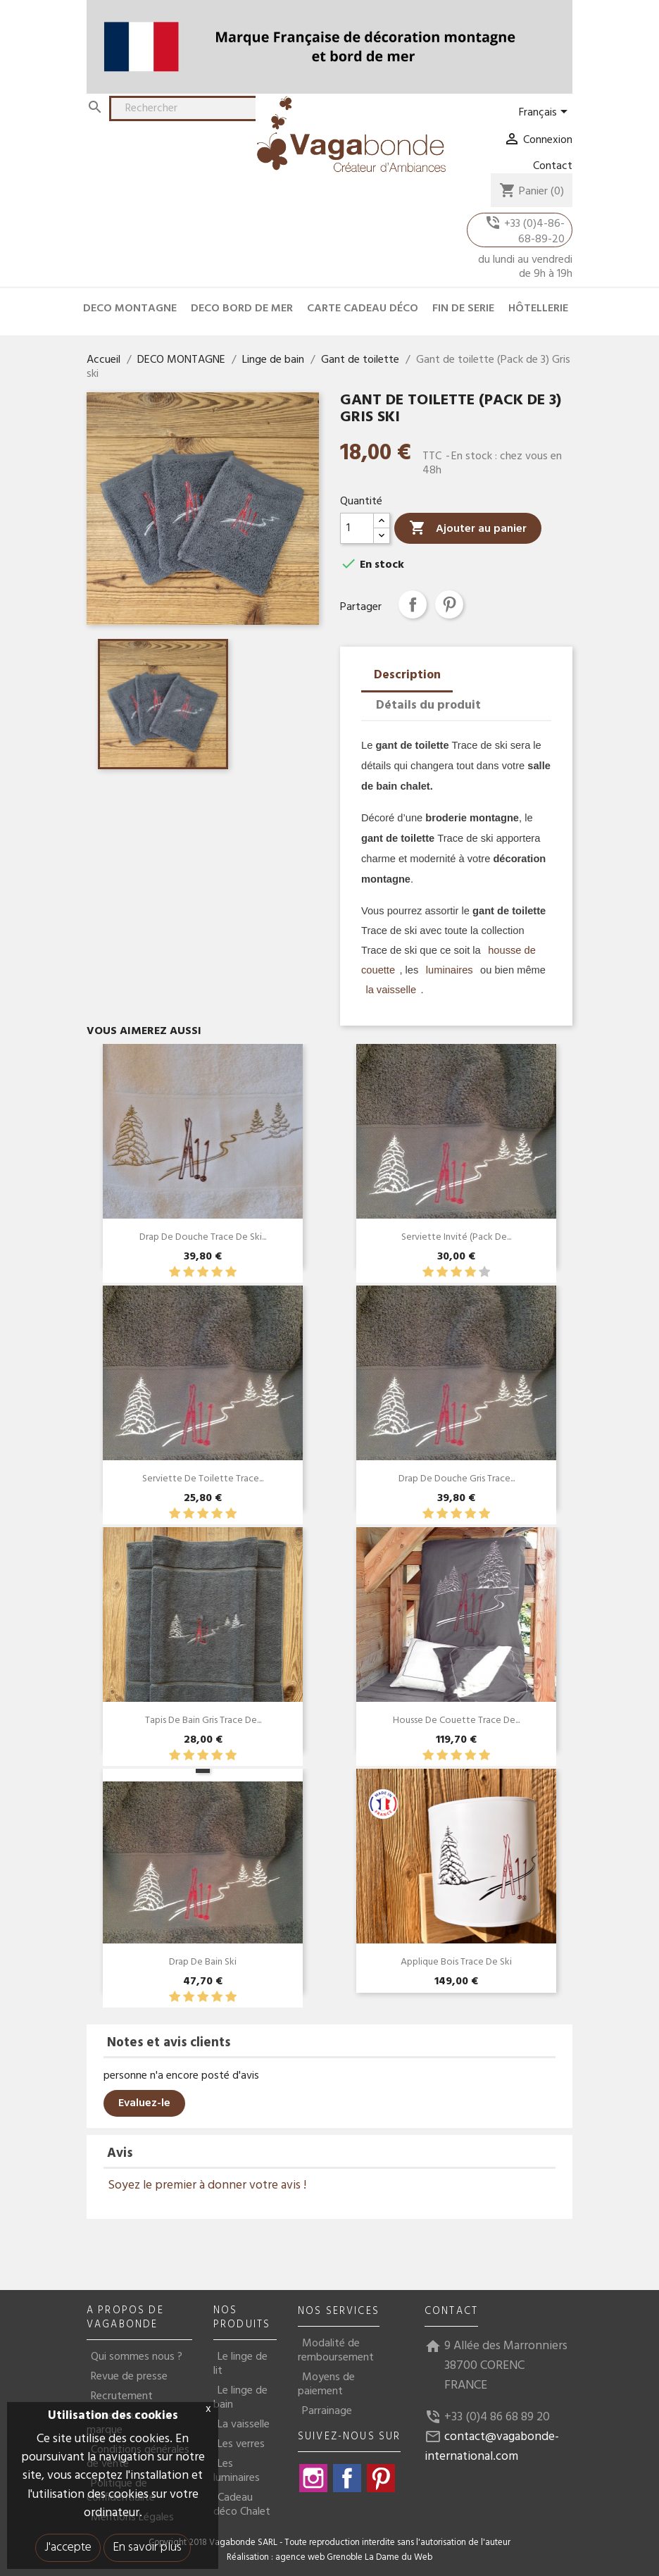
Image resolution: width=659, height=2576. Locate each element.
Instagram (313, 2478)
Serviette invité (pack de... (456, 1237)
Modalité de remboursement (336, 2350)
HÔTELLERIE (538, 308)
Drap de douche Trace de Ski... (202, 1237)
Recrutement (122, 2396)
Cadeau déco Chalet (241, 2505)
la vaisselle (390, 989)
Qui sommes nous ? (136, 2357)
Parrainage (327, 2411)
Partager (412, 604)
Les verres (241, 2444)
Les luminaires (236, 2471)
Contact (552, 166)
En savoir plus (147, 2547)
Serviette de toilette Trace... (202, 1479)
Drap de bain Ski (203, 1962)
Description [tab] (407, 675)
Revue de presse (129, 2376)
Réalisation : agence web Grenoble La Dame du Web (329, 2558)
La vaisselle (244, 2424)
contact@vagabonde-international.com (492, 2447)
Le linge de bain (240, 2398)
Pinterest (449, 604)
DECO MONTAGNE (130, 308)
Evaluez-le (144, 2103)
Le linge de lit (240, 2364)
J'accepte (68, 2547)
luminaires (448, 970)
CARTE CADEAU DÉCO (362, 308)
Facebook (347, 2478)
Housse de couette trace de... (456, 1720)
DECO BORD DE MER (242, 308)
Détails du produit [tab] (428, 705)
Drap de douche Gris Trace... (456, 1479)
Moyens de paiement (326, 2384)
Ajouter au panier (468, 528)
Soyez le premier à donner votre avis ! (207, 2185)
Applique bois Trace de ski (456, 1962)
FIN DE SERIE (463, 308)
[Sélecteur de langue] (545, 112)
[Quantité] (357, 528)
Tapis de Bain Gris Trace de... (203, 1720)
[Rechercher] (192, 108)
